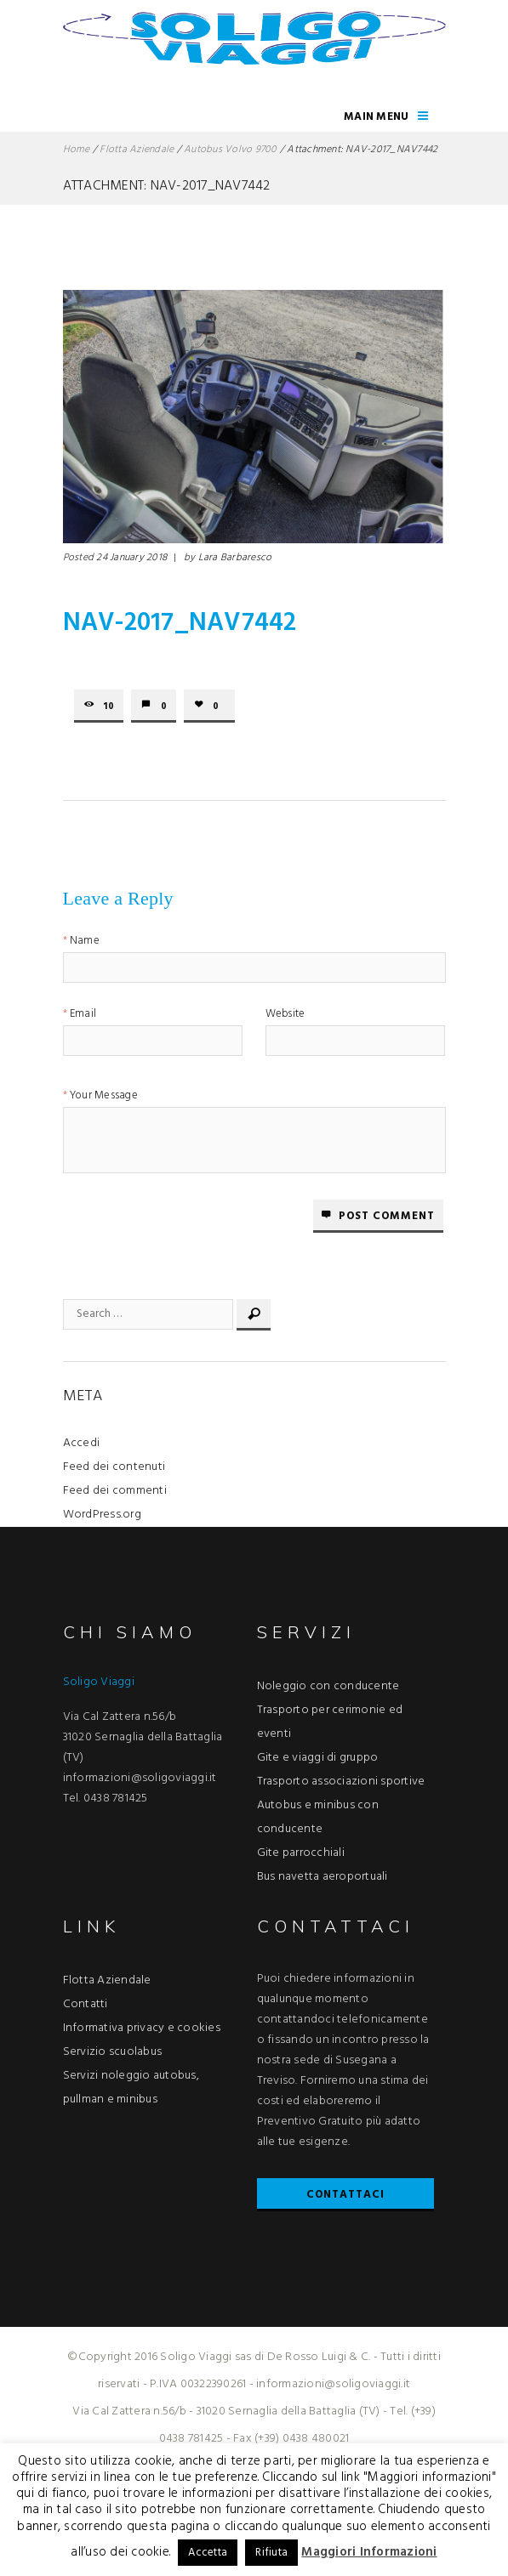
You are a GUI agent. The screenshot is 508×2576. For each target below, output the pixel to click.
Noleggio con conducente (328, 1686)
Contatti (85, 2004)
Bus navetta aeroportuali (322, 1877)
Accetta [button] (207, 2553)
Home (76, 149)
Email (83, 1015)
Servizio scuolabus (113, 2052)
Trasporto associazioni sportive (341, 1781)
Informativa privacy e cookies (141, 2028)
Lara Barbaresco (235, 557)
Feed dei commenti (115, 1491)
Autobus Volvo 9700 (230, 149)
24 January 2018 (131, 557)
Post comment (387, 1216)
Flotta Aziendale (137, 149)
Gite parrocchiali (301, 1853)
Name (85, 942)
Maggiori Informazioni (369, 2552)
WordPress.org (102, 1514)
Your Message (104, 1097)
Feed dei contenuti (114, 1467)
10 (109, 706)
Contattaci (345, 2195)
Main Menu (376, 117)
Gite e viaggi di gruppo (318, 1757)
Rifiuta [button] (271, 2553)
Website (285, 1015)
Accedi (81, 1443)
